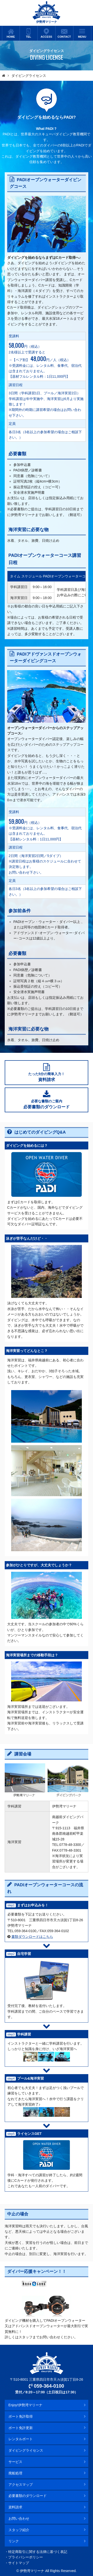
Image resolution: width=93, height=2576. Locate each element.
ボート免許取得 (20, 2416)
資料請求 (15, 2507)
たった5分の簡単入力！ (46, 1073)
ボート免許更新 (20, 2428)
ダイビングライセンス (25, 2450)
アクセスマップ (20, 2485)
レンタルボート (20, 2439)
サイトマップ (18, 2563)
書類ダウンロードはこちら (32, 1937)
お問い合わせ (18, 2518)
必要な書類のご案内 (46, 1100)
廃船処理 (15, 2473)
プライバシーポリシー (25, 2557)
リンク (13, 2541)
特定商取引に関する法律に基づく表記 (37, 2552)
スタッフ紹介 (18, 2530)
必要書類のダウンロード (27, 2496)
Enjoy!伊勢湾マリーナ (25, 2405)
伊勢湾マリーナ (46, 12)
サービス (15, 2462)
